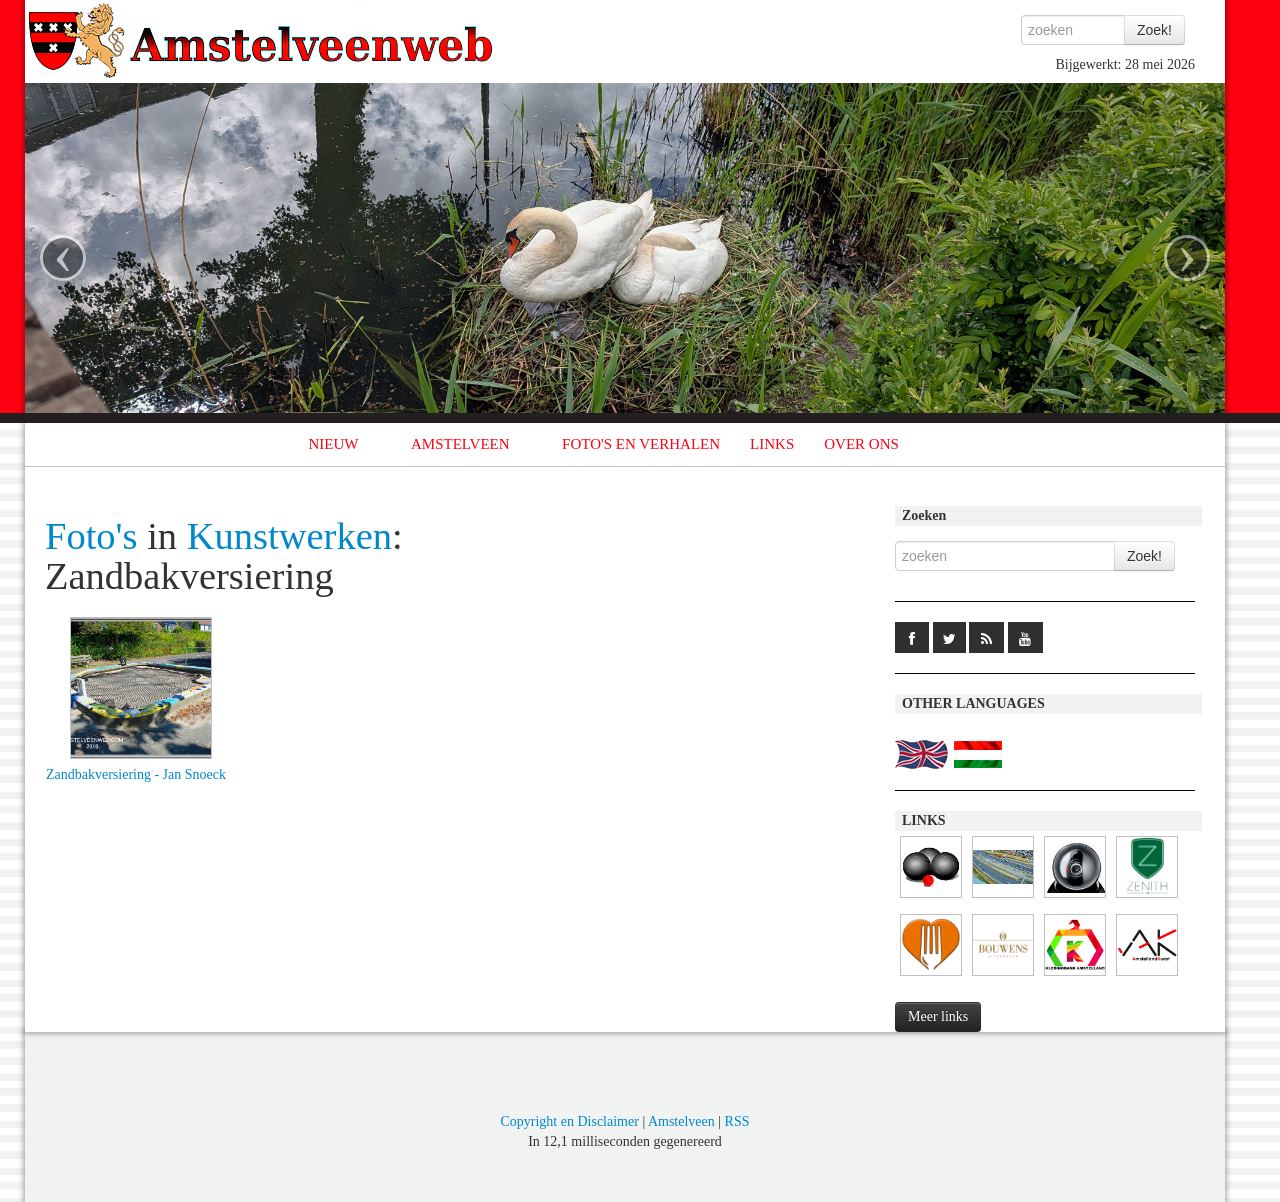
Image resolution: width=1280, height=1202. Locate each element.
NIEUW (334, 444)
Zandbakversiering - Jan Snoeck (136, 774)
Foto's (91, 536)
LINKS (772, 444)
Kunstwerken (289, 536)
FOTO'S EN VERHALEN (641, 444)
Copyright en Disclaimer (569, 1121)
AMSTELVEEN (460, 444)
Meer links (938, 1016)
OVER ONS (861, 444)
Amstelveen (681, 1121)
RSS (737, 1121)
